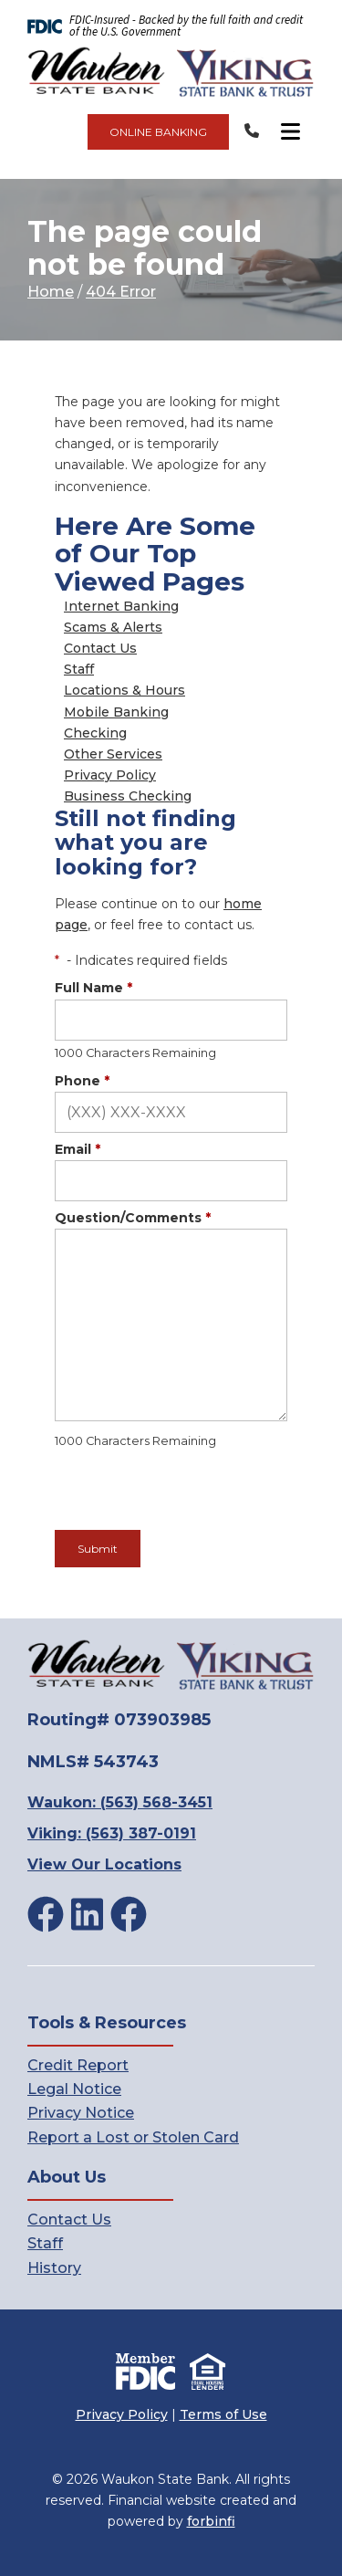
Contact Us (100, 648)
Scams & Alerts (113, 627)
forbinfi (211, 2521)
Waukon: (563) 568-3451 (119, 1802)
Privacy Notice (80, 2112)
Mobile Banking (116, 712)
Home (50, 291)
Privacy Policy (110, 775)
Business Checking (128, 796)
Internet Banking (121, 606)
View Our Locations (104, 1864)
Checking (95, 733)
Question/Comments (133, 1217)
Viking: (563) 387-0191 (111, 1833)
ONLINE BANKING (158, 132)
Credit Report (78, 2065)
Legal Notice (74, 2089)
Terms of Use (223, 2414)
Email (77, 1149)
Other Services (113, 754)
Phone (82, 1081)
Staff (79, 669)
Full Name (93, 987)
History (54, 2268)
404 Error (121, 291)
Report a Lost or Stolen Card (133, 2137)
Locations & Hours (124, 690)
